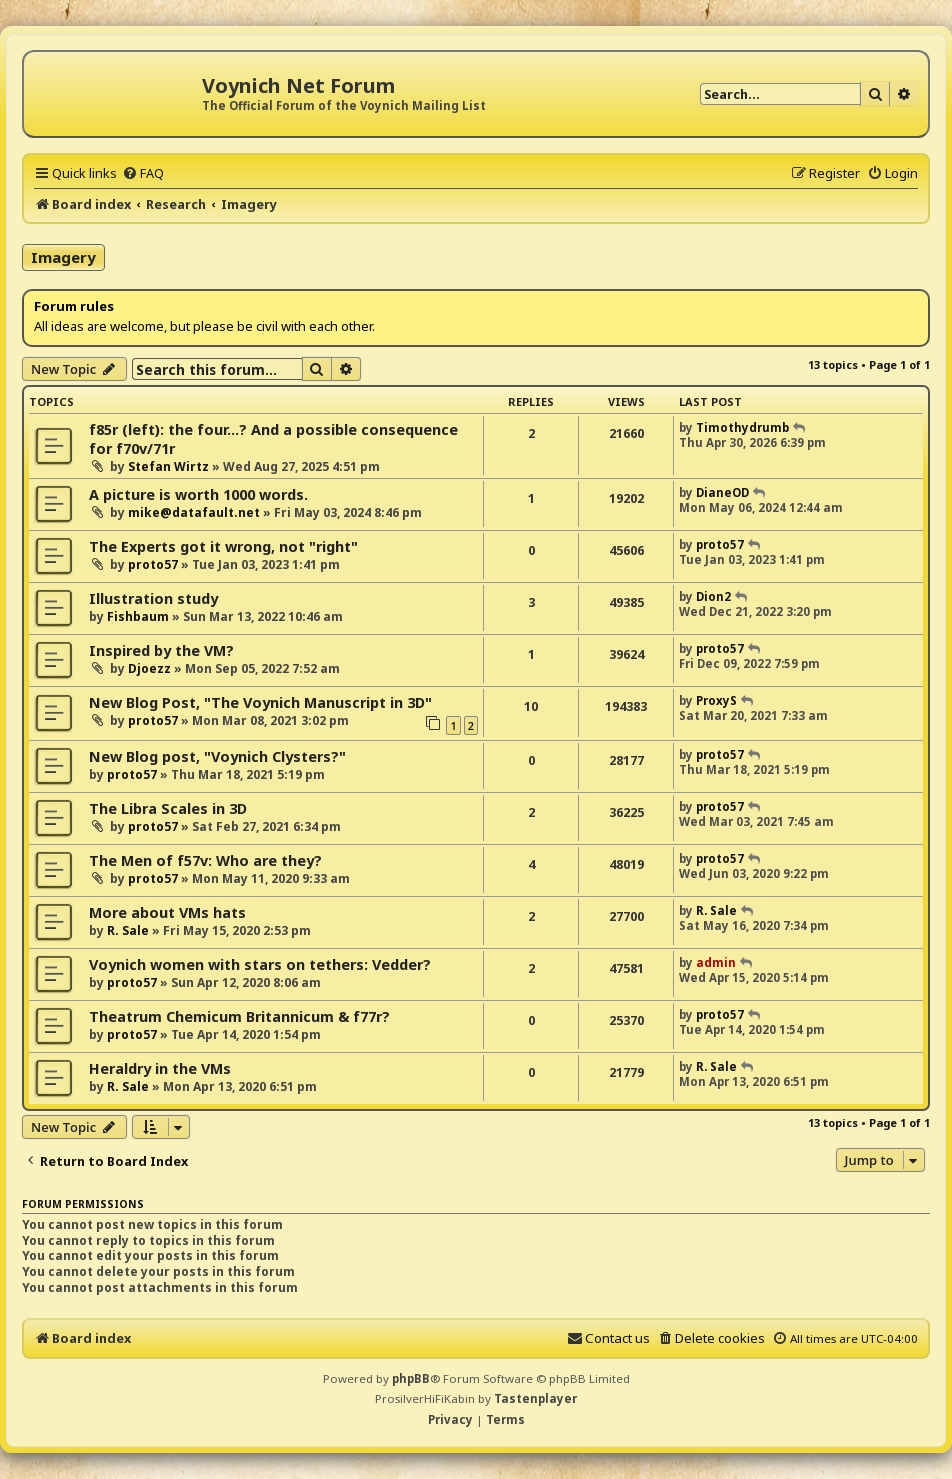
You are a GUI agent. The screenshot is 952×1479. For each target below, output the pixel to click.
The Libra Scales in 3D (168, 808)
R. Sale (128, 930)
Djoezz (149, 668)
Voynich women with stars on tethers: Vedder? (260, 964)
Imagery (63, 257)
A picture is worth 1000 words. (198, 494)
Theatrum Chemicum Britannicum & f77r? (239, 1016)
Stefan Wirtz (168, 466)
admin (716, 962)
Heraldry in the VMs (160, 1068)
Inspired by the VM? (161, 650)
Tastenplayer (535, 1398)
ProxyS (716, 700)
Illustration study (153, 598)
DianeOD (722, 492)
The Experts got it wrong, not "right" (223, 546)
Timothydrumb (742, 427)
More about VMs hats (167, 912)
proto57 (153, 564)
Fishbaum (138, 616)
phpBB (411, 1378)
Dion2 (713, 596)
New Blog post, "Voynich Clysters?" (217, 756)
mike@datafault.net (194, 512)
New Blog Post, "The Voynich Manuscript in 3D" (260, 702)
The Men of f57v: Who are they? (205, 860)
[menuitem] (143, 173)
